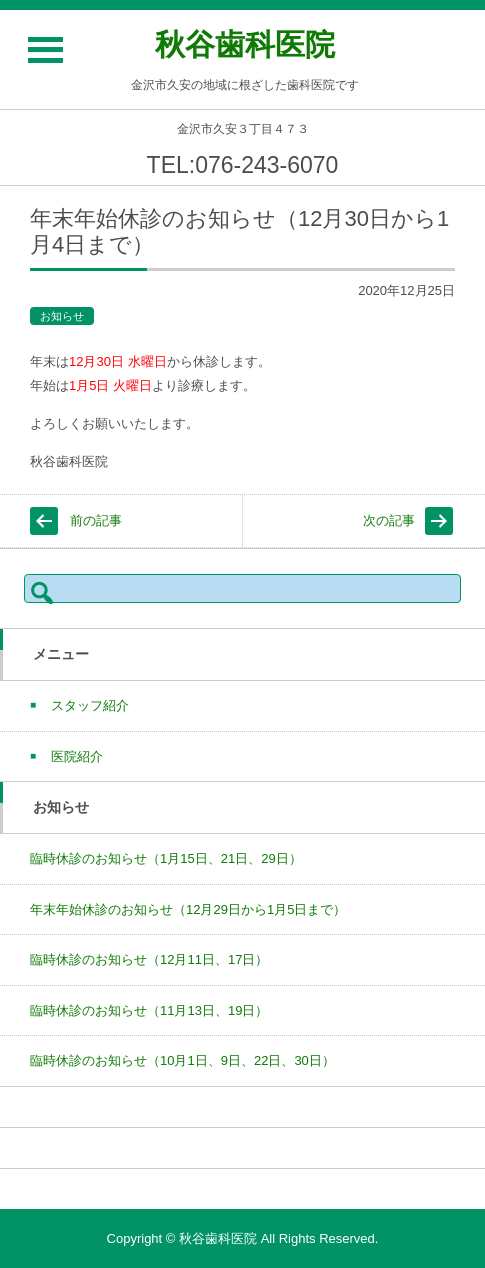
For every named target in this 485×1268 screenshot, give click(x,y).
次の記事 (389, 520)
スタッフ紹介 (90, 705)
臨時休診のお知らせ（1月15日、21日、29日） (166, 858)
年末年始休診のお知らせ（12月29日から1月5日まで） (188, 909)
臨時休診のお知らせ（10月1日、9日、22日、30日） (182, 1060)
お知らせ (62, 316)
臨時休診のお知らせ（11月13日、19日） (149, 1010)
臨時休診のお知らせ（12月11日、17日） (149, 959)
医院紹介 (77, 756)
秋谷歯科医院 (245, 44)
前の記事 (96, 520)
